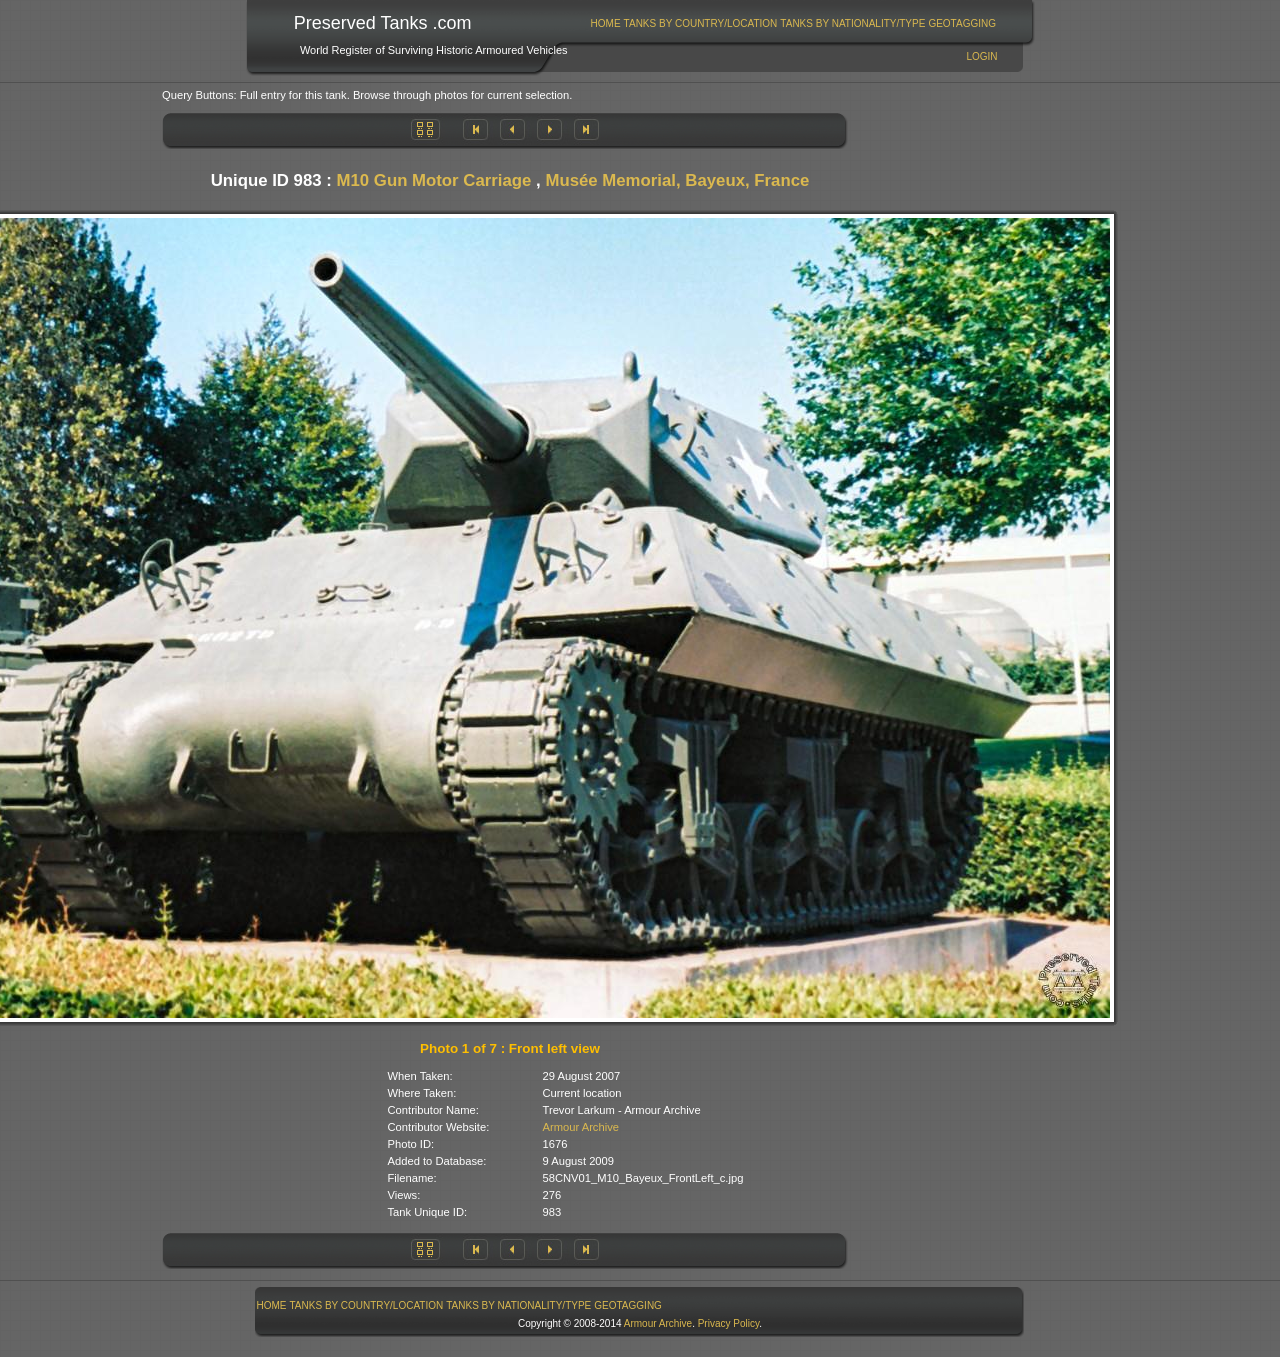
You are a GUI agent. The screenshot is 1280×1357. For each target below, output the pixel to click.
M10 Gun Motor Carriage (434, 180)
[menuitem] (605, 23)
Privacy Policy (729, 1323)
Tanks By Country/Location (701, 23)
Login (981, 56)
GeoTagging (962, 23)
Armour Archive (581, 1127)
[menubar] (793, 23)
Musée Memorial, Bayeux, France (677, 180)
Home (606, 23)
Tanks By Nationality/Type (852, 23)
